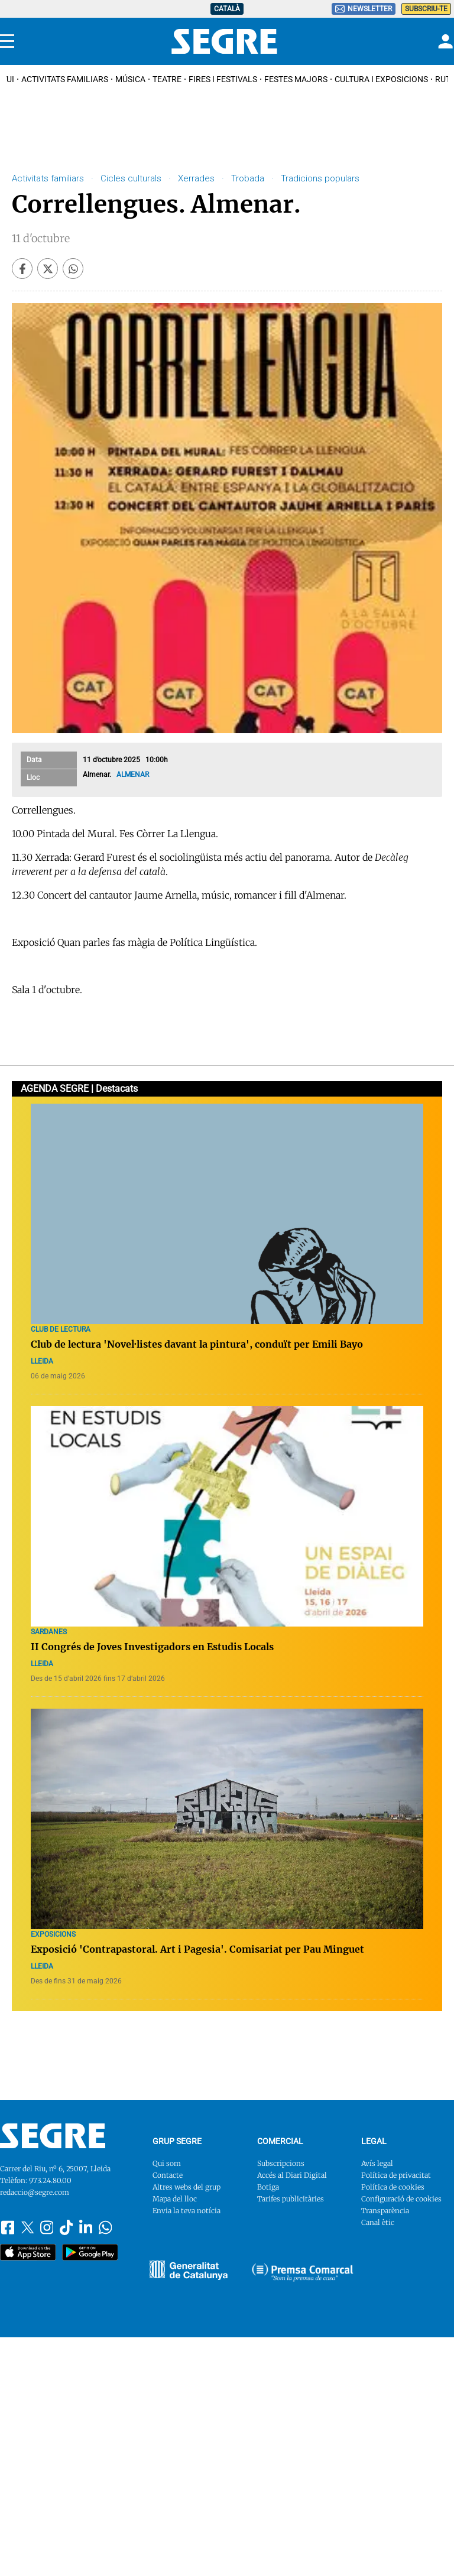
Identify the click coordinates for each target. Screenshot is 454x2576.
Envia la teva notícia (186, 2210)
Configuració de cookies (401, 2198)
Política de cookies (392, 2187)
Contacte (168, 2175)
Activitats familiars (64, 79)
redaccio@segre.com (34, 2192)
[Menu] (7, 41)
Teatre (167, 79)
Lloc (33, 777)
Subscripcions (280, 2163)
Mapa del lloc (175, 2198)
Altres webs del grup (186, 2187)
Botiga (268, 2187)
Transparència (385, 2210)
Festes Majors (295, 79)
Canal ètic (377, 2222)
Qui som (167, 2163)
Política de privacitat (396, 2175)
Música (130, 79)
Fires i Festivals (223, 79)
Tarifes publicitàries (290, 2198)
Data (34, 760)
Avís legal (377, 2163)
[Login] (444, 41)
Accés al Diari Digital (292, 2175)
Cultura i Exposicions (381, 79)
